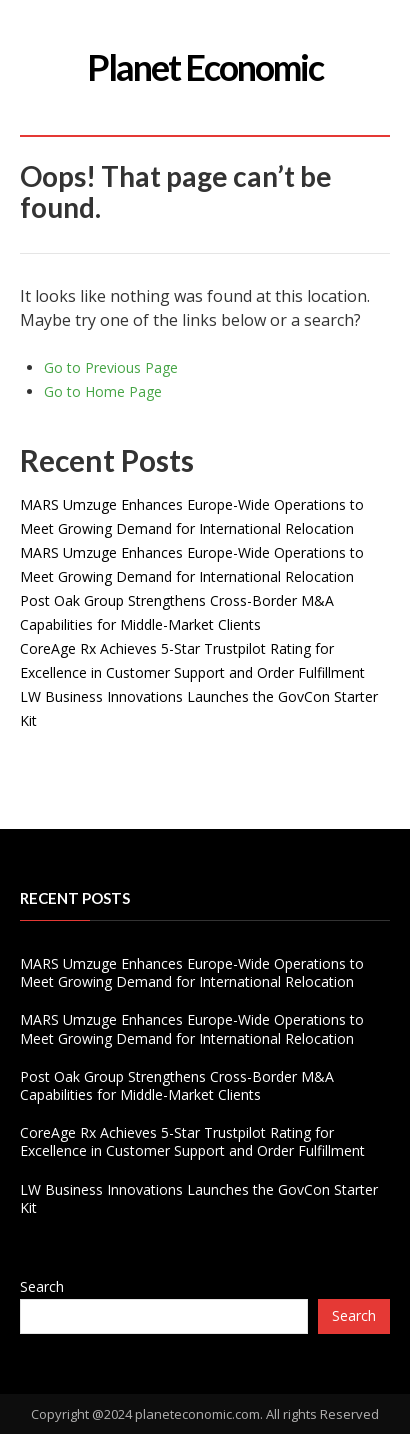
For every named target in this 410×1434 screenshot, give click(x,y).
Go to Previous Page (111, 367)
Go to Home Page (103, 391)
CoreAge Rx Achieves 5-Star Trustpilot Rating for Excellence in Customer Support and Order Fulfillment (192, 1141)
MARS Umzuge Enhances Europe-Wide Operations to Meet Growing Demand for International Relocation (192, 972)
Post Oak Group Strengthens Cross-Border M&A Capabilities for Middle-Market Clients (177, 1085)
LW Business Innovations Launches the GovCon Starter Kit (199, 1198)
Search (42, 1286)
